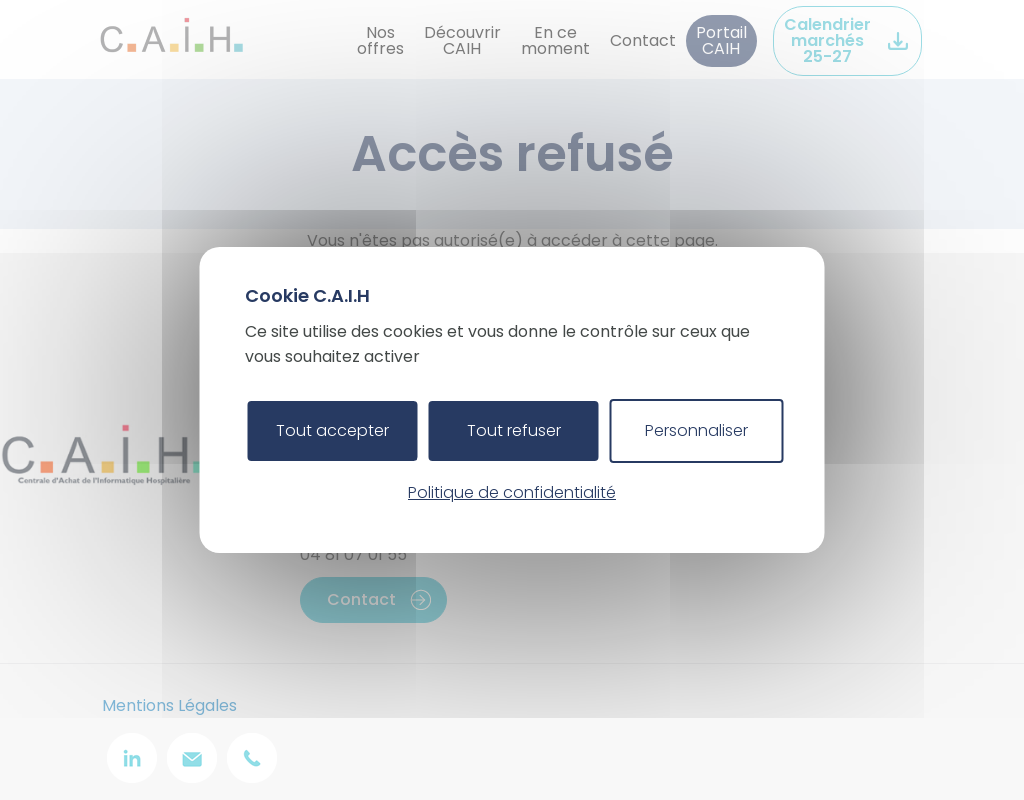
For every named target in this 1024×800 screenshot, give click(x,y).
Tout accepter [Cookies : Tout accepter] (332, 430)
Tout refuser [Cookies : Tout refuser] (514, 430)
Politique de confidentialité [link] (512, 492)
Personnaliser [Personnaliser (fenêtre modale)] (696, 430)
